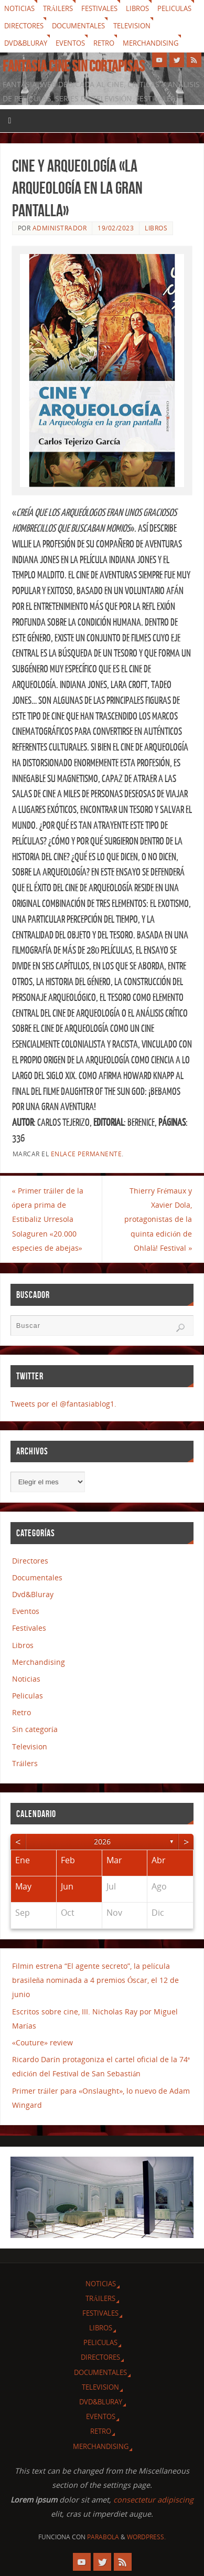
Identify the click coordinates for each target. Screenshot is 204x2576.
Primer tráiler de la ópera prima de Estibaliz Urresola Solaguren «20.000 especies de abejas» (48, 1219)
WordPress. (146, 2536)
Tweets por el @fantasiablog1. (63, 1404)
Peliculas (174, 8)
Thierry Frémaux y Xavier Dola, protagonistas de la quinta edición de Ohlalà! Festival (158, 1219)
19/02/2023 (116, 228)
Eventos (70, 43)
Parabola (103, 2536)
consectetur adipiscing (153, 2500)
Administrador (60, 228)
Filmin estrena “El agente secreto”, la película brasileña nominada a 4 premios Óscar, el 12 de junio (95, 1980)
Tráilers (58, 8)
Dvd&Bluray (25, 43)
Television (132, 25)
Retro (103, 43)
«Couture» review (42, 2042)
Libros (137, 8)
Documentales (78, 25)
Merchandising (150, 43)
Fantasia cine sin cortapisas (74, 66)
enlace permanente (86, 1153)
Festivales (99, 8)
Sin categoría (35, 1729)
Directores (24, 25)
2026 (102, 1841)
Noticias (19, 8)
